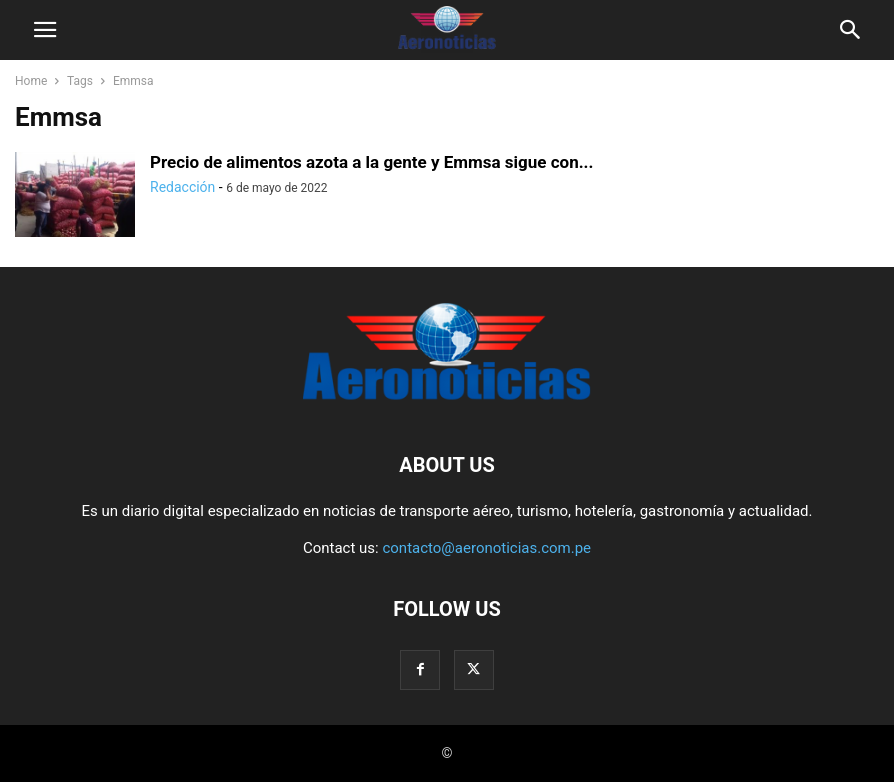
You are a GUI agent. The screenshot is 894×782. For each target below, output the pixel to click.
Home (31, 81)
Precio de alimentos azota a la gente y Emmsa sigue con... (371, 162)
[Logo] (447, 404)
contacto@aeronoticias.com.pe (486, 548)
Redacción (182, 187)
